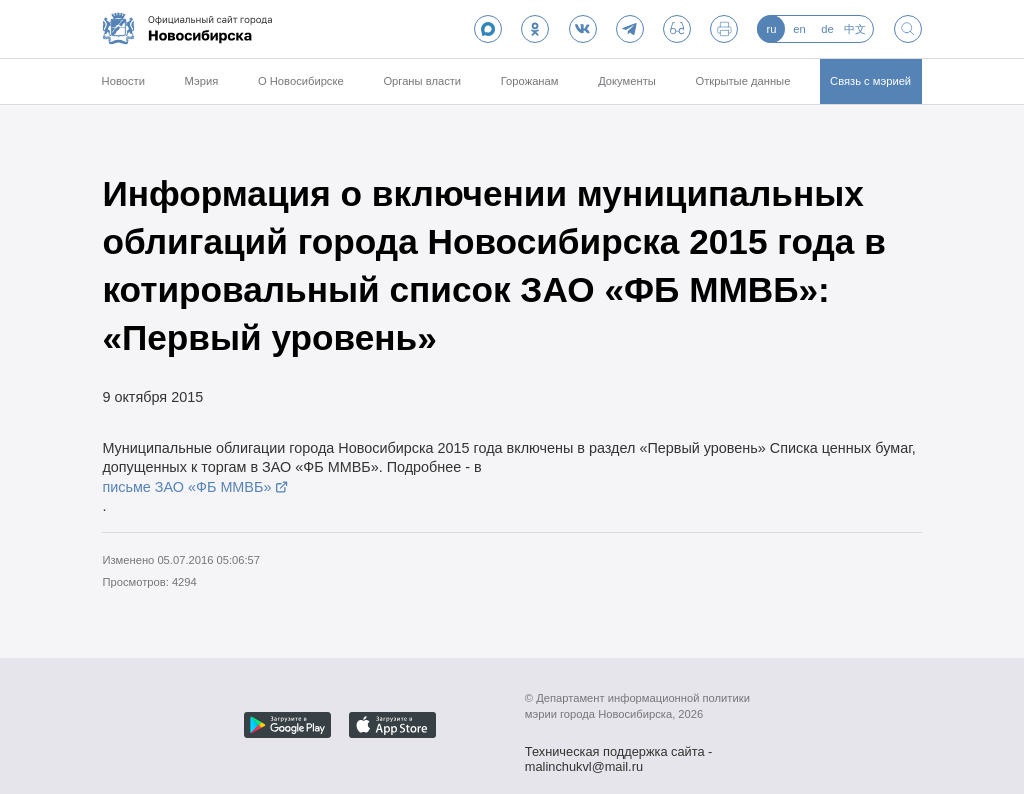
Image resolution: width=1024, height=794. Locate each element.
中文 (855, 29)
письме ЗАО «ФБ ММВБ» (186, 487)
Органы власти (422, 81)
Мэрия (202, 81)
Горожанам (530, 81)
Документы (627, 81)
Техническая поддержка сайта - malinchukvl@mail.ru (619, 754)
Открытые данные (743, 81)
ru (771, 29)
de (827, 29)
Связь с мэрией (870, 81)
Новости (123, 81)
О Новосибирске (301, 81)
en (799, 29)
